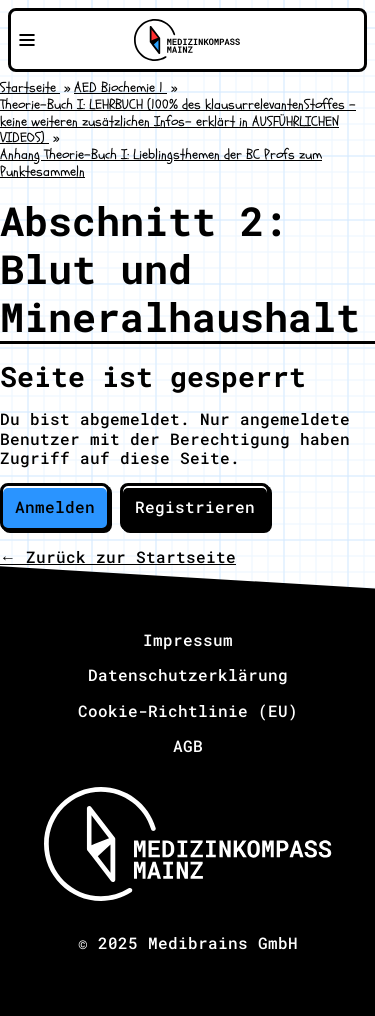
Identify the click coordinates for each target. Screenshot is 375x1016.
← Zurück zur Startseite (118, 556)
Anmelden (55, 506)
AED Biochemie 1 (120, 87)
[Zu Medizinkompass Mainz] (187, 40)
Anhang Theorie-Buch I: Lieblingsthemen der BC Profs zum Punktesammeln (161, 163)
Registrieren (195, 506)
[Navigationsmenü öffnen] (27, 40)
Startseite (30, 87)
